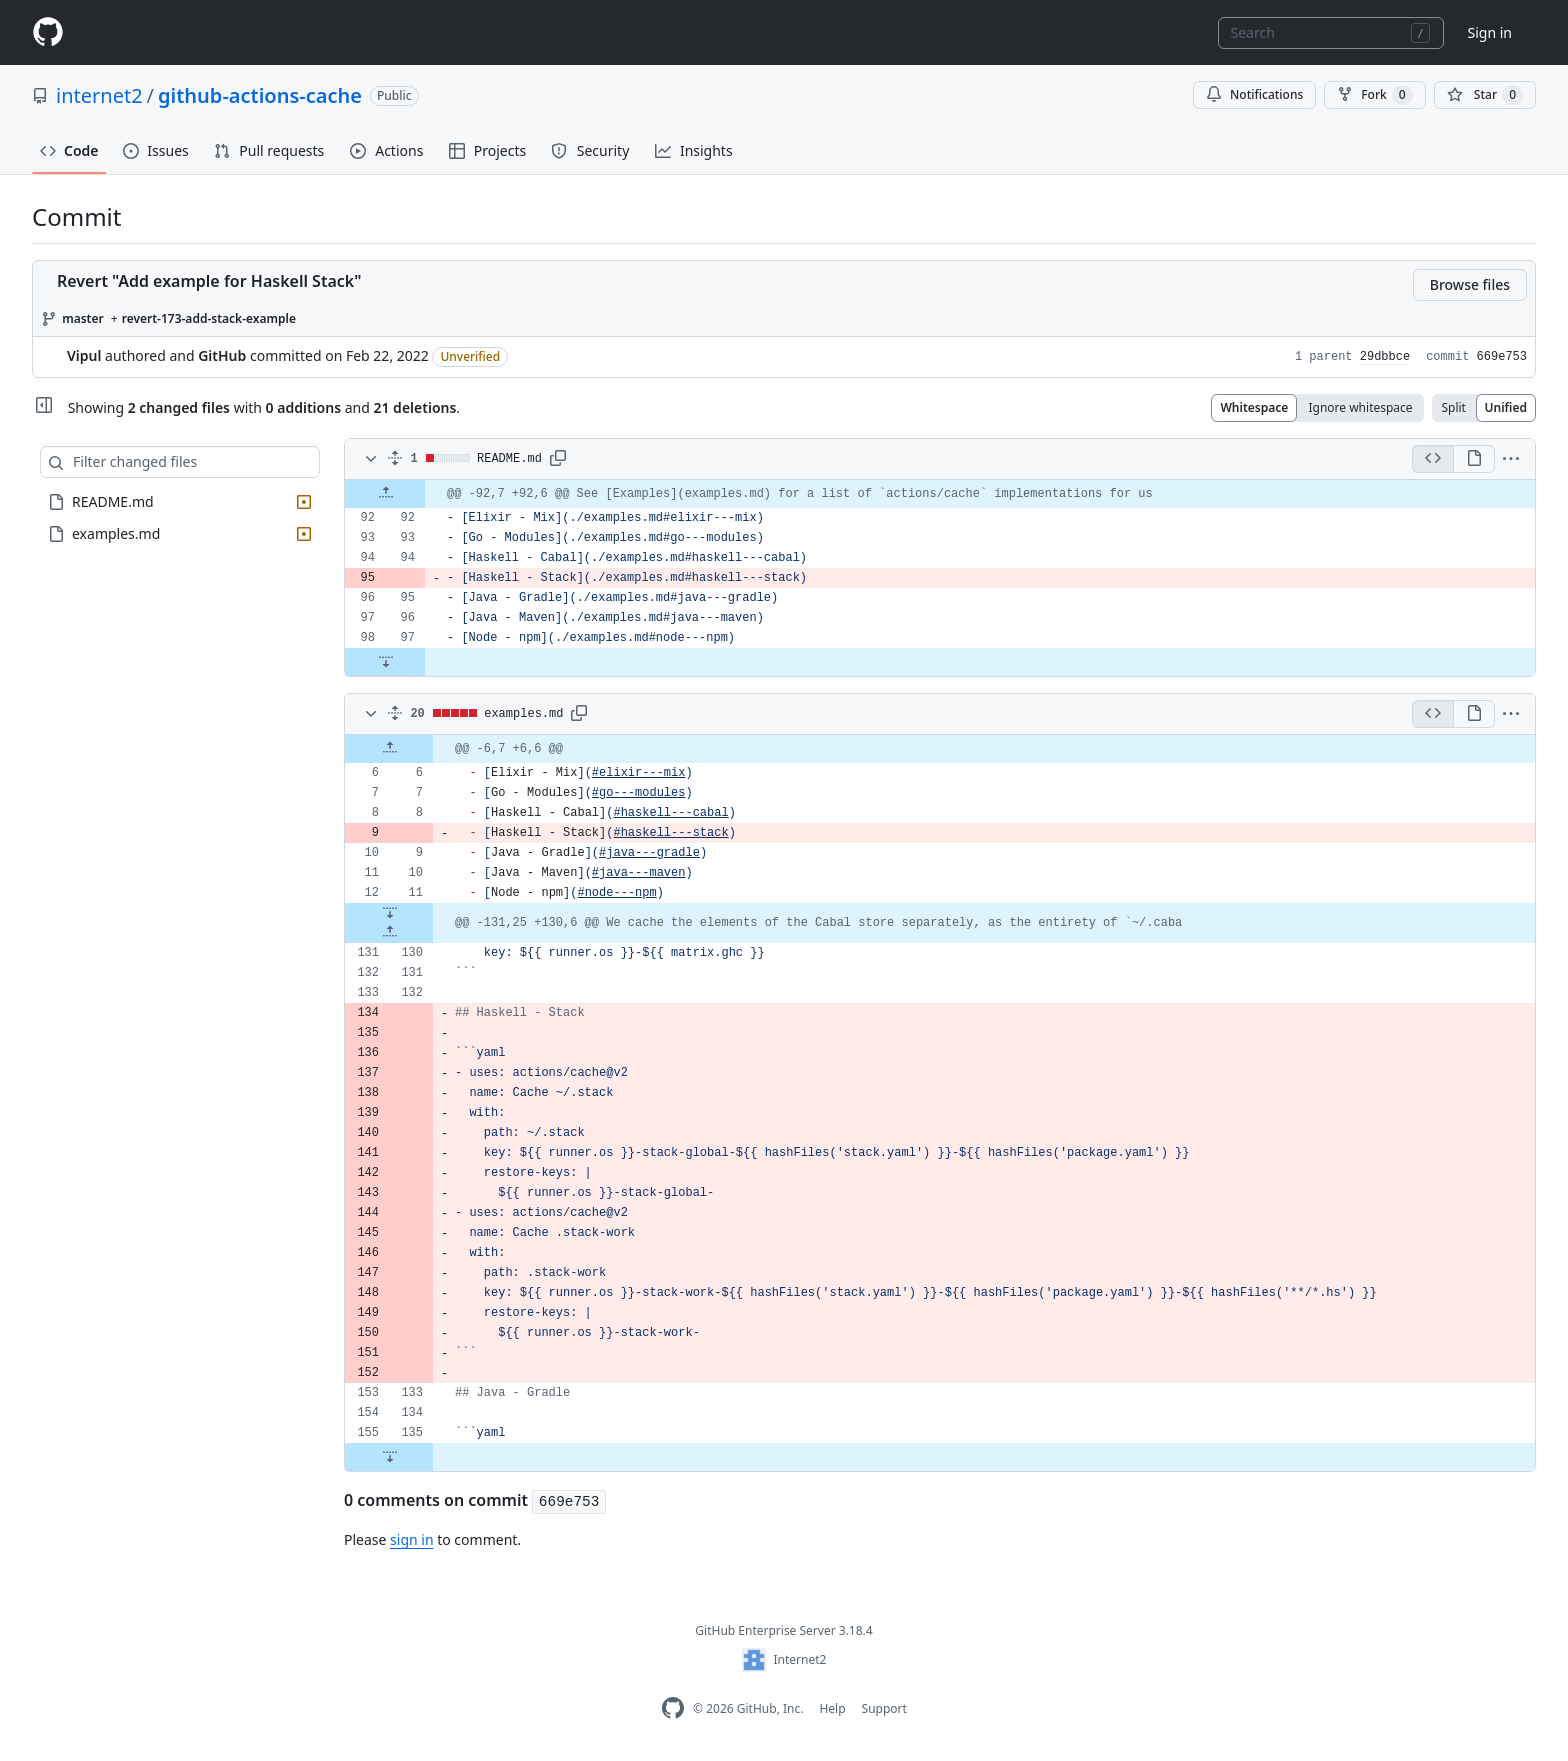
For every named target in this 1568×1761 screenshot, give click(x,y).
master (83, 318)
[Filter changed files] (180, 462)
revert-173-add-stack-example (209, 318)
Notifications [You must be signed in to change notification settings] (1254, 94)
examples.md (523, 714)
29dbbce (1385, 357)
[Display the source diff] (1432, 459)
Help (832, 1708)
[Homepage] (48, 32)
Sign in (1490, 32)
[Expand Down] (385, 662)
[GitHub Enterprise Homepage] (673, 1708)
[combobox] (1331, 33)
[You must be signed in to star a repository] (1485, 95)
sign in (411, 1539)
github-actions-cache (260, 95)
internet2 (99, 95)
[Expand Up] (385, 494)
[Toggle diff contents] (369, 459)
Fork (1374, 95)
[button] (558, 459)
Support (884, 1708)
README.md (509, 459)
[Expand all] (395, 459)
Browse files (1470, 284)
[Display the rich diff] (1474, 459)
